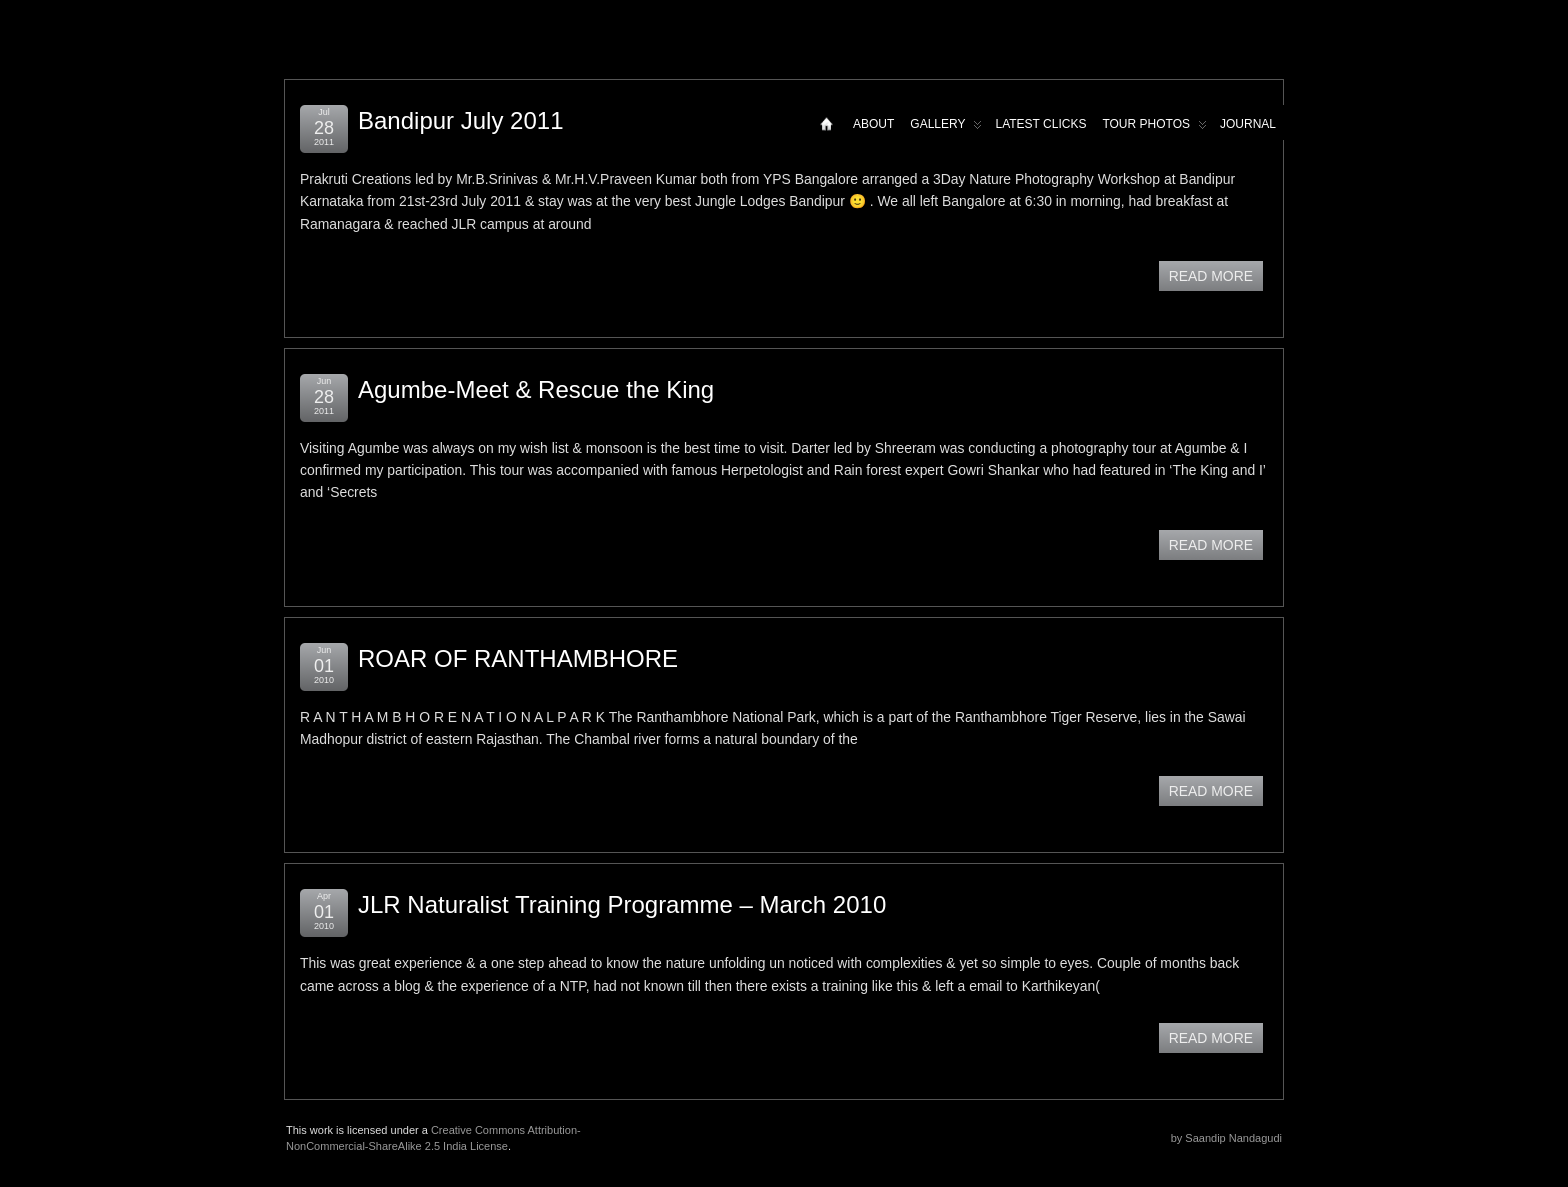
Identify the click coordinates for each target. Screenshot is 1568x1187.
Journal (1248, 124)
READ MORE (1211, 276)
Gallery (946, 128)
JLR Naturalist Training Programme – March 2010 (622, 904)
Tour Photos (1154, 128)
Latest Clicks (1040, 124)
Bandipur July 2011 (460, 120)
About (873, 124)
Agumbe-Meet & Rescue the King (536, 389)
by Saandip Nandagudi (1226, 1138)
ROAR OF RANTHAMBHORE (518, 658)
